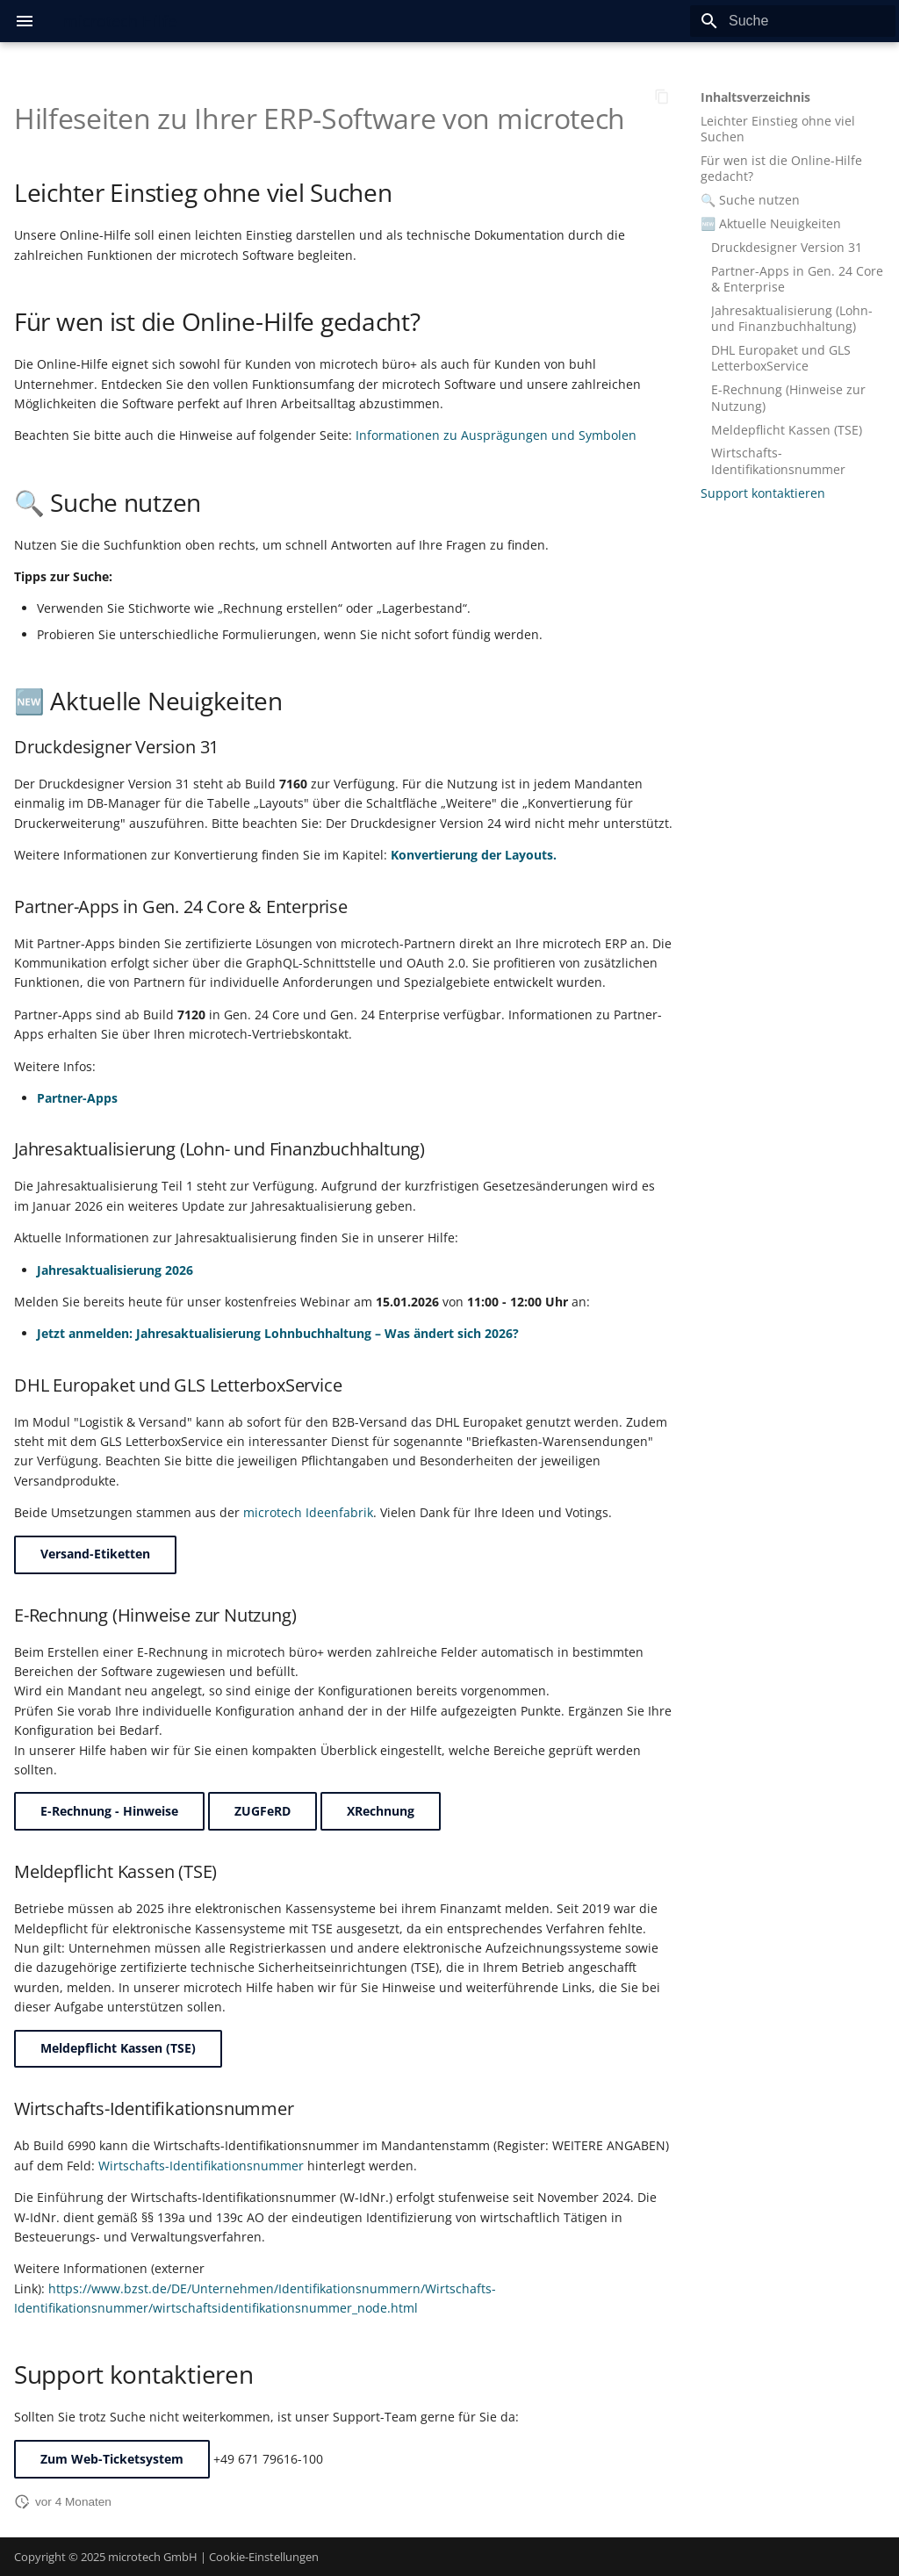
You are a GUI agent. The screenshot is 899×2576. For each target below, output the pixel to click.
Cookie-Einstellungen (264, 2557)
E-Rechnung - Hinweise (109, 1810)
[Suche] (792, 21)
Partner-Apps (77, 1098)
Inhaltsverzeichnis (755, 97)
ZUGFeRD (262, 1810)
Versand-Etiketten (95, 1553)
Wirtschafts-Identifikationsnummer (201, 2165)
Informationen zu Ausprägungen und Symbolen (496, 435)
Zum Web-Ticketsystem (111, 2458)
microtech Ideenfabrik (308, 1512)
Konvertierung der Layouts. (474, 854)
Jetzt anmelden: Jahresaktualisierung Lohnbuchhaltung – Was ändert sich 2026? (278, 1333)
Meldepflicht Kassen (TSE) (118, 2048)
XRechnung (380, 1810)
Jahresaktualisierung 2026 (115, 1270)
